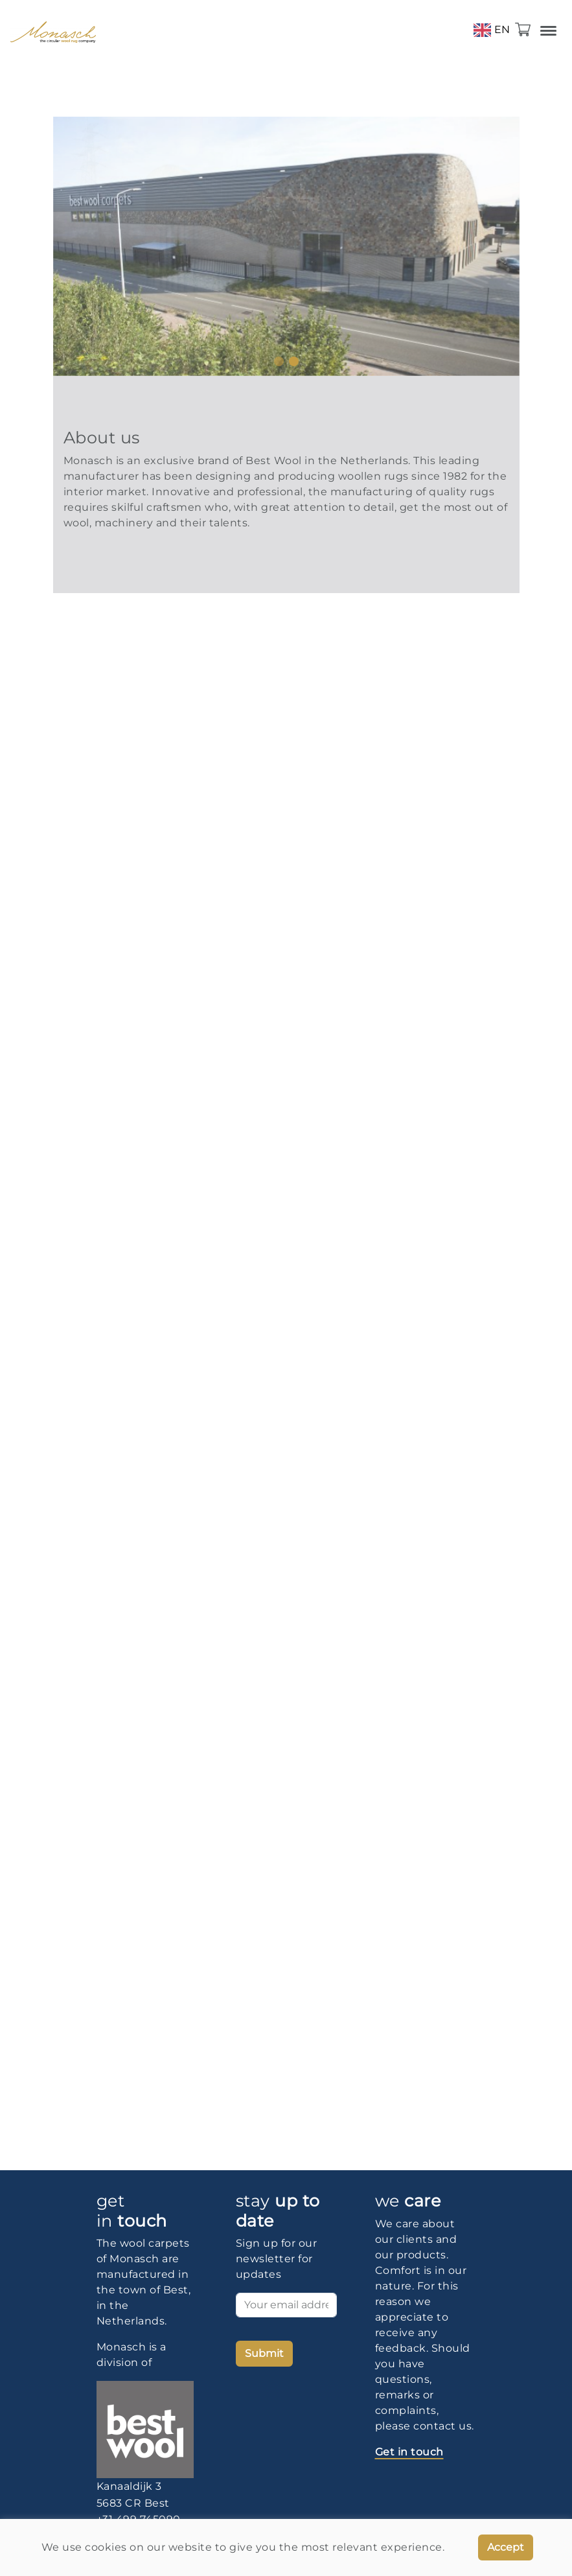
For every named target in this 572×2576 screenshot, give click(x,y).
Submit (264, 2353)
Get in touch (409, 2452)
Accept (505, 2547)
